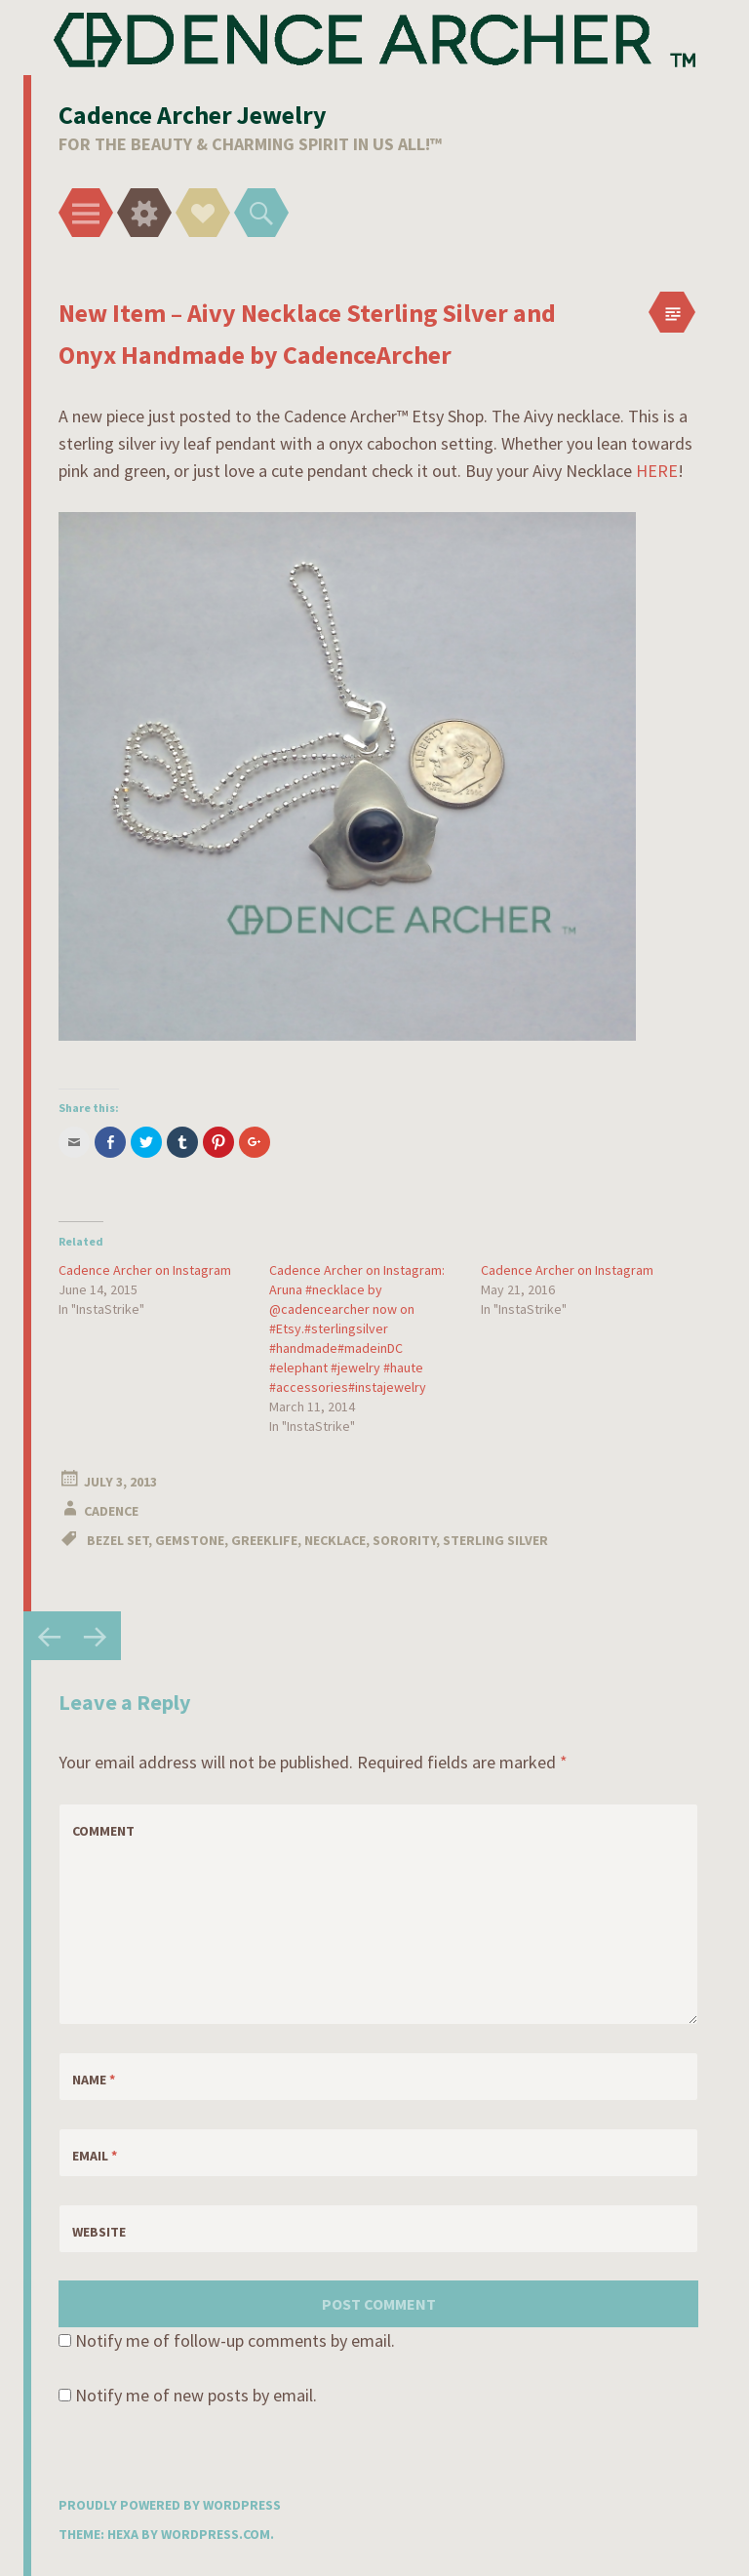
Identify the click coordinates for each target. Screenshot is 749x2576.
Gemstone (189, 1540)
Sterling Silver (495, 1540)
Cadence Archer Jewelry (193, 115)
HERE (657, 470)
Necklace (335, 1540)
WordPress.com (215, 2534)
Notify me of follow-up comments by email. (235, 2340)
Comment (103, 1831)
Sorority (404, 1540)
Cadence (111, 1511)
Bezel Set (117, 1540)
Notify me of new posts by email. (196, 2395)
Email (94, 2155)
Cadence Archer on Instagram (145, 1270)
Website (99, 2231)
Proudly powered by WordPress (170, 2505)
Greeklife (264, 1540)
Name (93, 2079)
